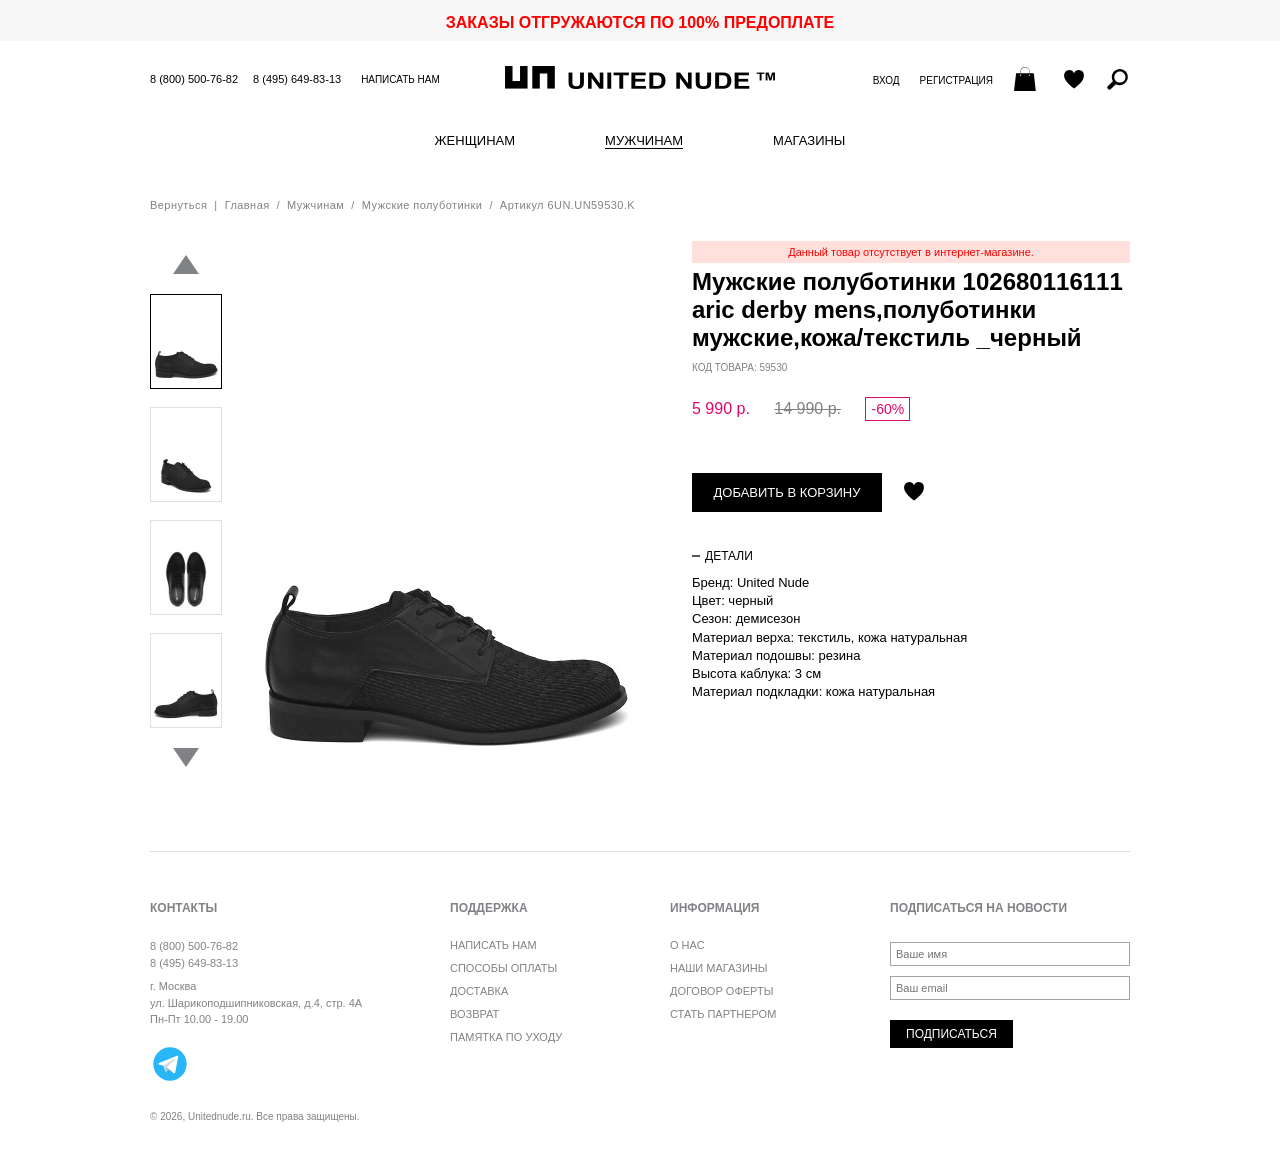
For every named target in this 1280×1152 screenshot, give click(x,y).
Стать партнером (723, 1014)
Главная (247, 205)
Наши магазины (719, 968)
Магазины (809, 141)
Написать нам (400, 79)
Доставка (479, 991)
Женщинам (475, 141)
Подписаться (951, 1034)
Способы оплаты (503, 968)
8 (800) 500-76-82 (194, 79)
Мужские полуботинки (422, 205)
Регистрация (956, 80)
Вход (886, 80)
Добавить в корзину (787, 492)
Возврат (474, 1014)
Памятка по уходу (506, 1037)
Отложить (914, 493)
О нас (687, 945)
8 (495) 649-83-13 (297, 79)
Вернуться (178, 205)
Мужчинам (644, 141)
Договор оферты (721, 991)
